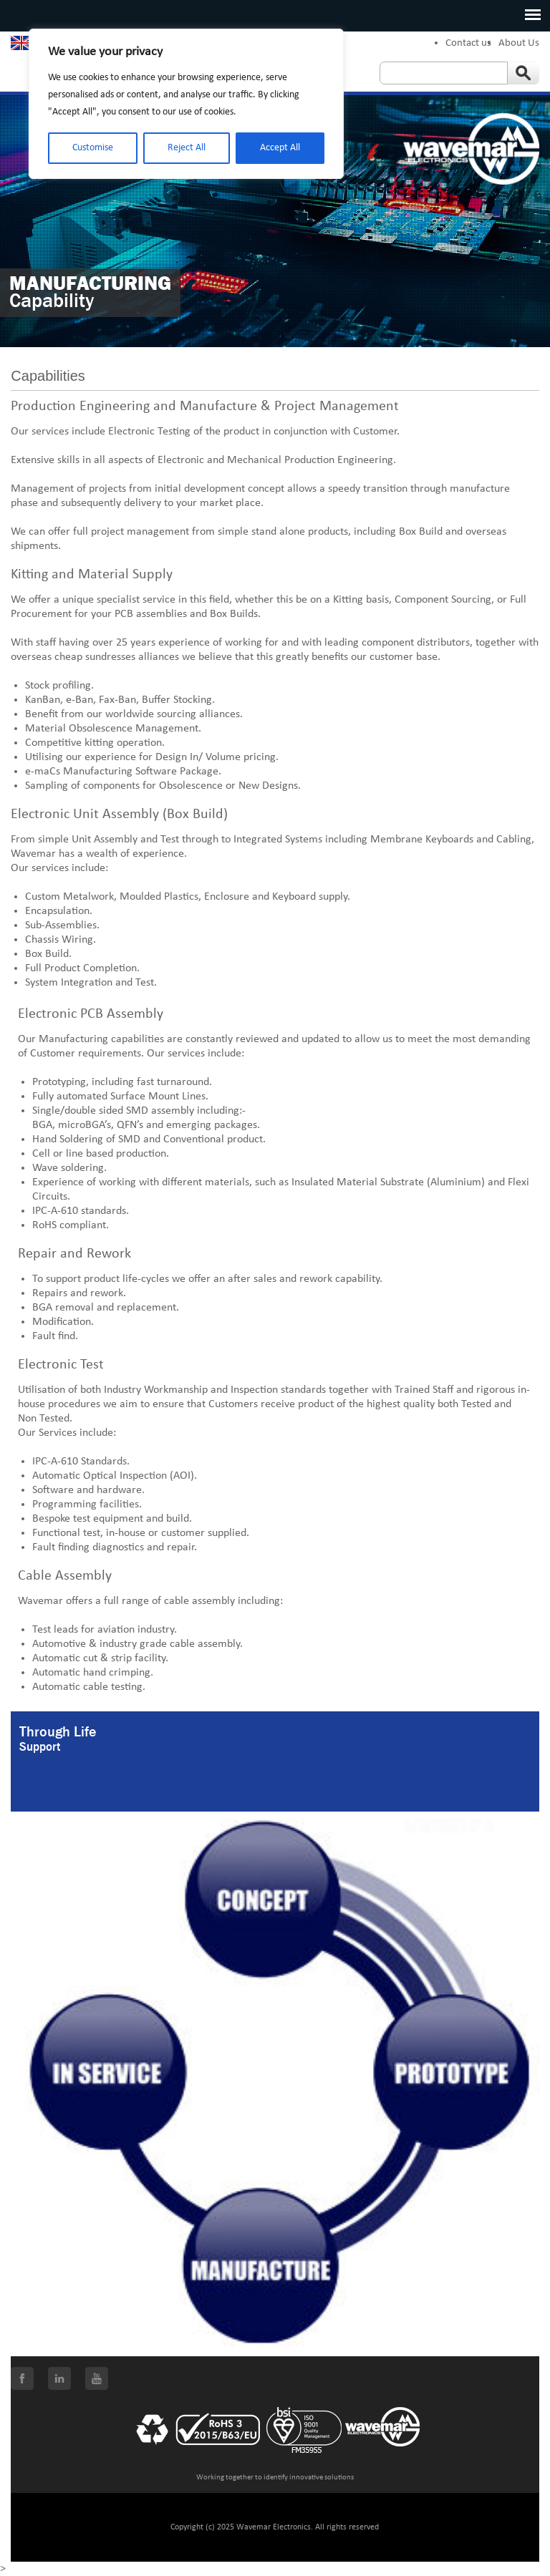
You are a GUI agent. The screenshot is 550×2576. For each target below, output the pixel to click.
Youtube (96, 2378)
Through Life (57, 1732)
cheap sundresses (94, 657)
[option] (275, 221)
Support (39, 1746)
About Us (518, 43)
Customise (92, 147)
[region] (186, 104)
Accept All (280, 147)
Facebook (22, 2378)
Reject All (187, 147)
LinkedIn (59, 2378)
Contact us (468, 43)
